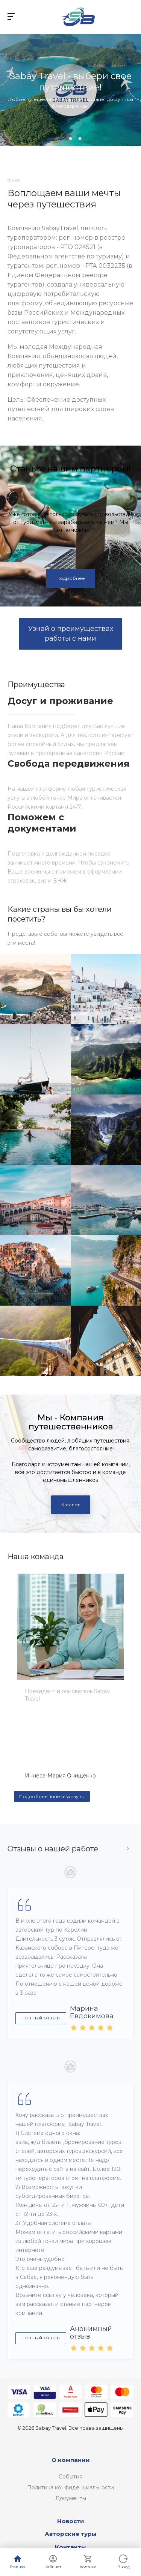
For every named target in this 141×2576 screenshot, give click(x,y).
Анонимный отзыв (91, 2332)
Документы (70, 2498)
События (70, 2476)
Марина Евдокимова (92, 2012)
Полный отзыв (40, 2018)
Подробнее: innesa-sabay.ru (52, 1796)
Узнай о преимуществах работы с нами (70, 633)
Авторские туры (71, 2533)
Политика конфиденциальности (70, 2487)
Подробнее (70, 578)
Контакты (70, 2546)
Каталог (70, 1504)
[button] (61, 138)
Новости (70, 2521)
